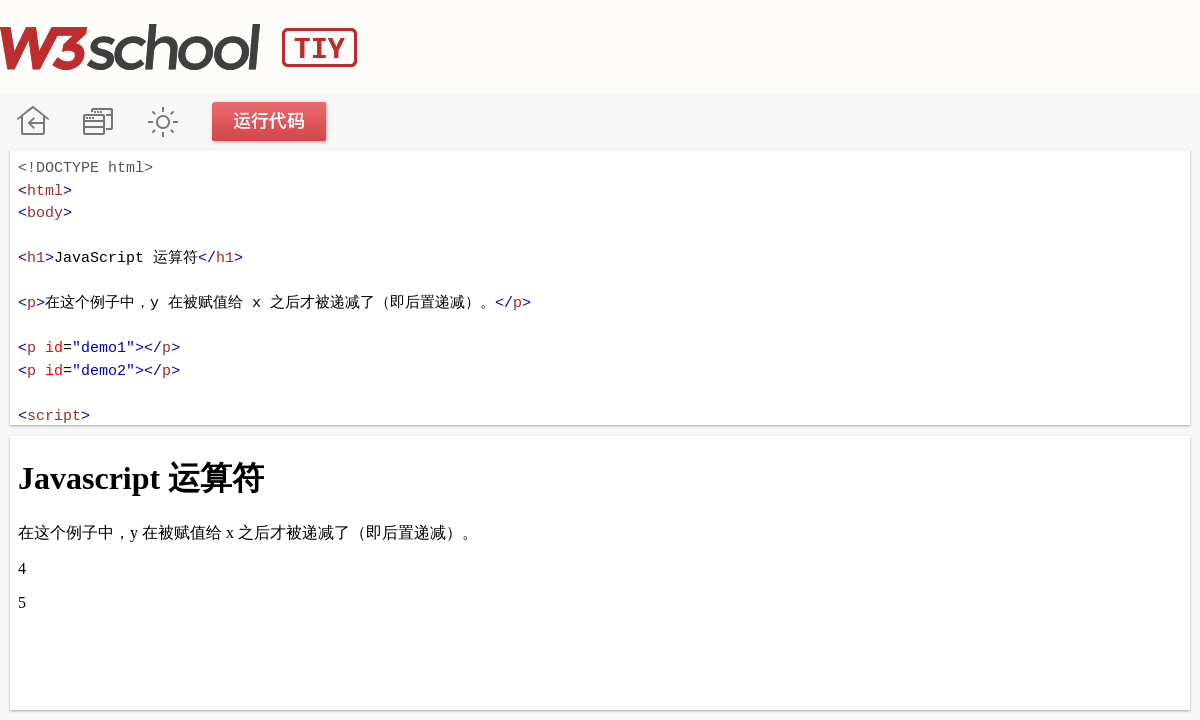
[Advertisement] (836, 45)
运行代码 (270, 121)
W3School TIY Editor (178, 47)
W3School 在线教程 (32, 121)
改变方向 (97, 121)
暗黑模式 (162, 121)
